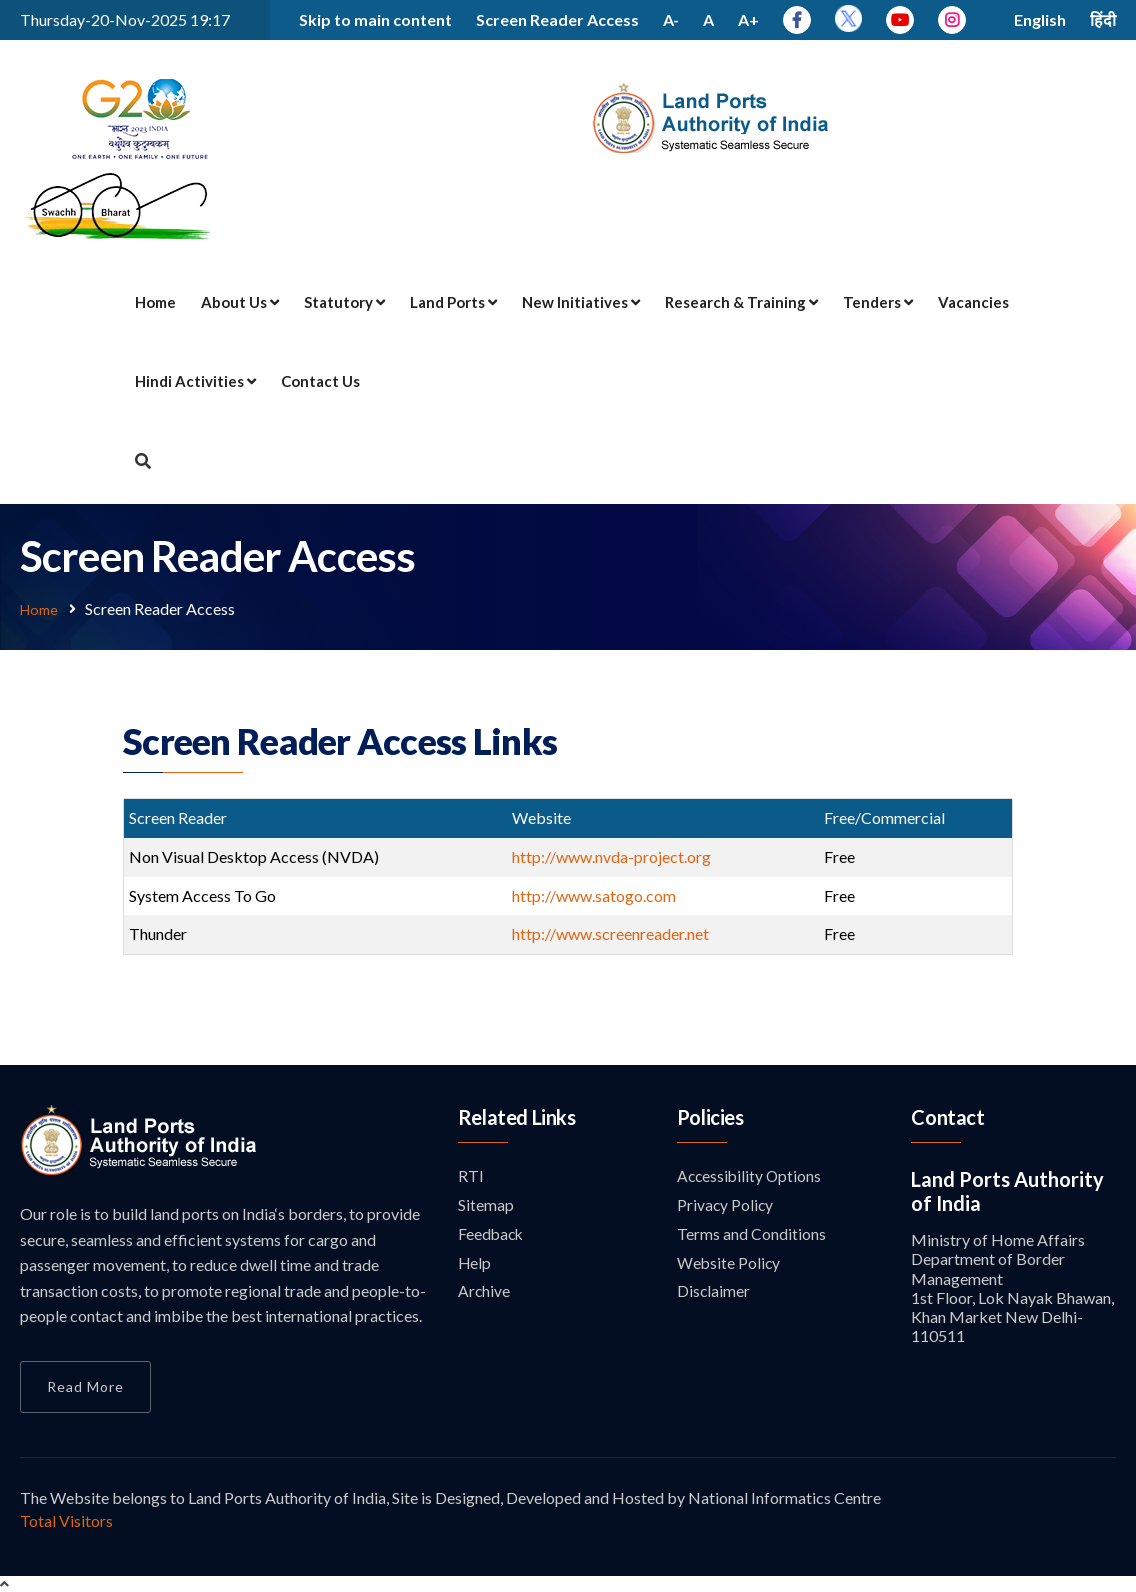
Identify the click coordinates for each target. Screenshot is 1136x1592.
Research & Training (741, 302)
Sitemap (486, 1205)
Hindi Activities (195, 381)
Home (155, 302)
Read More (85, 1385)
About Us (240, 302)
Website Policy (729, 1265)
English (1040, 19)
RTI (471, 1175)
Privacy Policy (726, 1205)
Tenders (878, 302)
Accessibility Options (751, 1175)
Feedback (492, 1235)
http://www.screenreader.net (610, 932)
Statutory (344, 302)
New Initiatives (581, 302)
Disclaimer (714, 1294)
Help (475, 1265)
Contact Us (320, 381)
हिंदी (1103, 19)
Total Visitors (66, 1519)
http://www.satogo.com (595, 894)
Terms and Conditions (751, 1235)
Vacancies (973, 302)
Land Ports (453, 302)
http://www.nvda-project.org (613, 855)
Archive (484, 1294)
